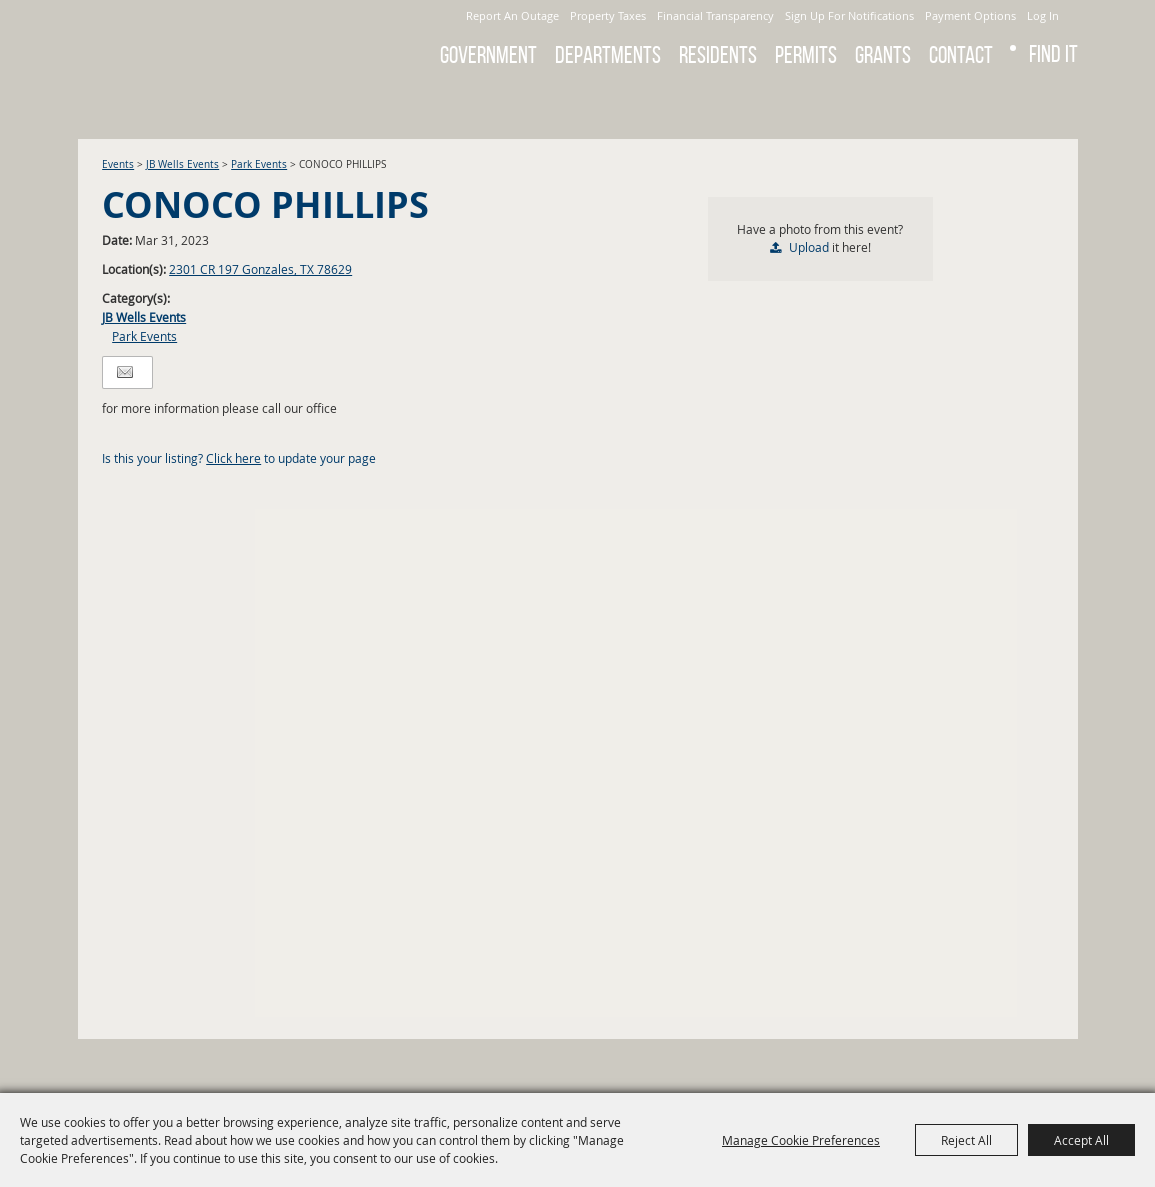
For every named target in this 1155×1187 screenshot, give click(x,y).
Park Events (259, 164)
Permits (806, 55)
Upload (809, 247)
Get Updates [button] (1051, 104)
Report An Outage (512, 15)
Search (998, 104)
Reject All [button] (966, 1140)
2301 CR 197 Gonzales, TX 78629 (260, 269)
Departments (608, 55)
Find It (1053, 54)
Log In (1043, 15)
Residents (718, 55)
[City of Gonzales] (217, 40)
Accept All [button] (1081, 1140)
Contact (961, 55)
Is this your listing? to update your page (239, 458)
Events (118, 164)
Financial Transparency (715, 15)
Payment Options (970, 15)
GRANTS (883, 55)
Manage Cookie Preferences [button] (801, 1140)
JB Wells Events (182, 164)
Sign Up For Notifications (849, 15)
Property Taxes (608, 15)
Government (488, 55)
